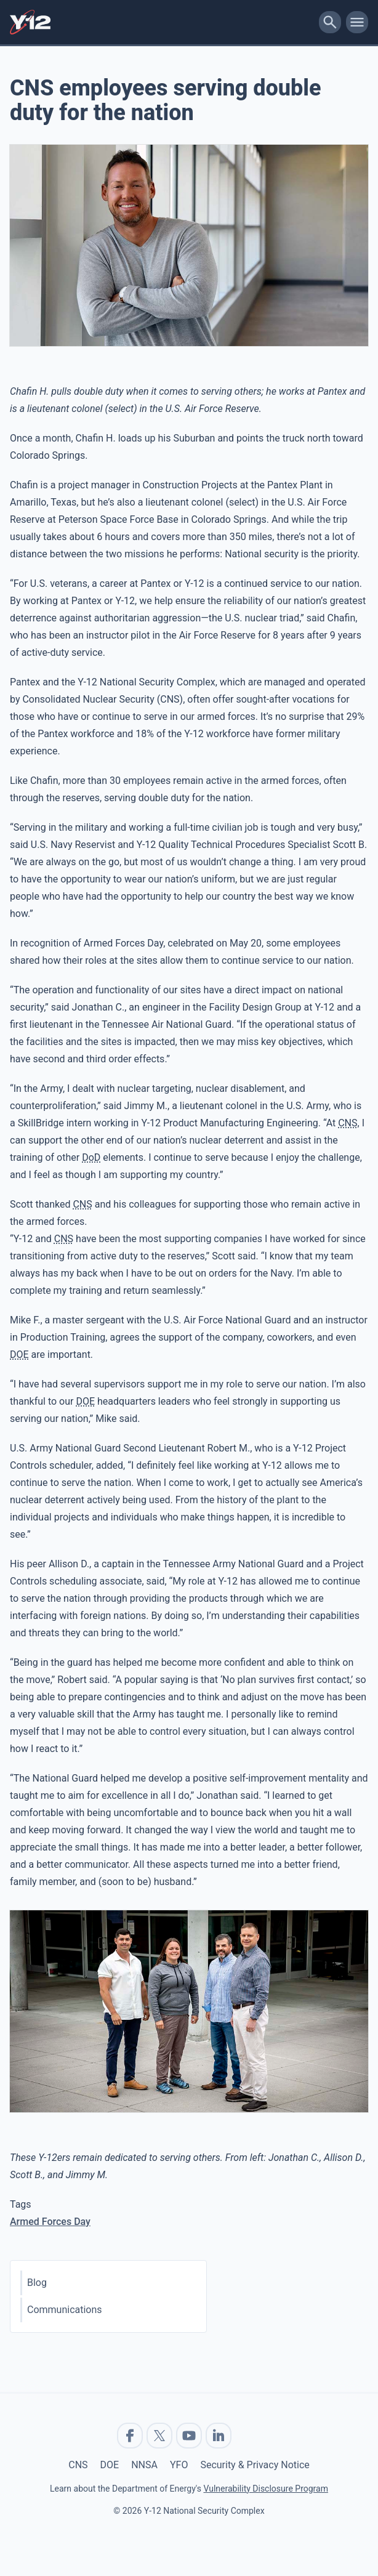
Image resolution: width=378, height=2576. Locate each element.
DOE (109, 2465)
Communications (64, 2310)
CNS (77, 2465)
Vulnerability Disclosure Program (265, 2488)
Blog (37, 2282)
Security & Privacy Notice (254, 2465)
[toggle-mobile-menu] (357, 22)
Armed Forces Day (50, 2221)
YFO (179, 2465)
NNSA (144, 2465)
